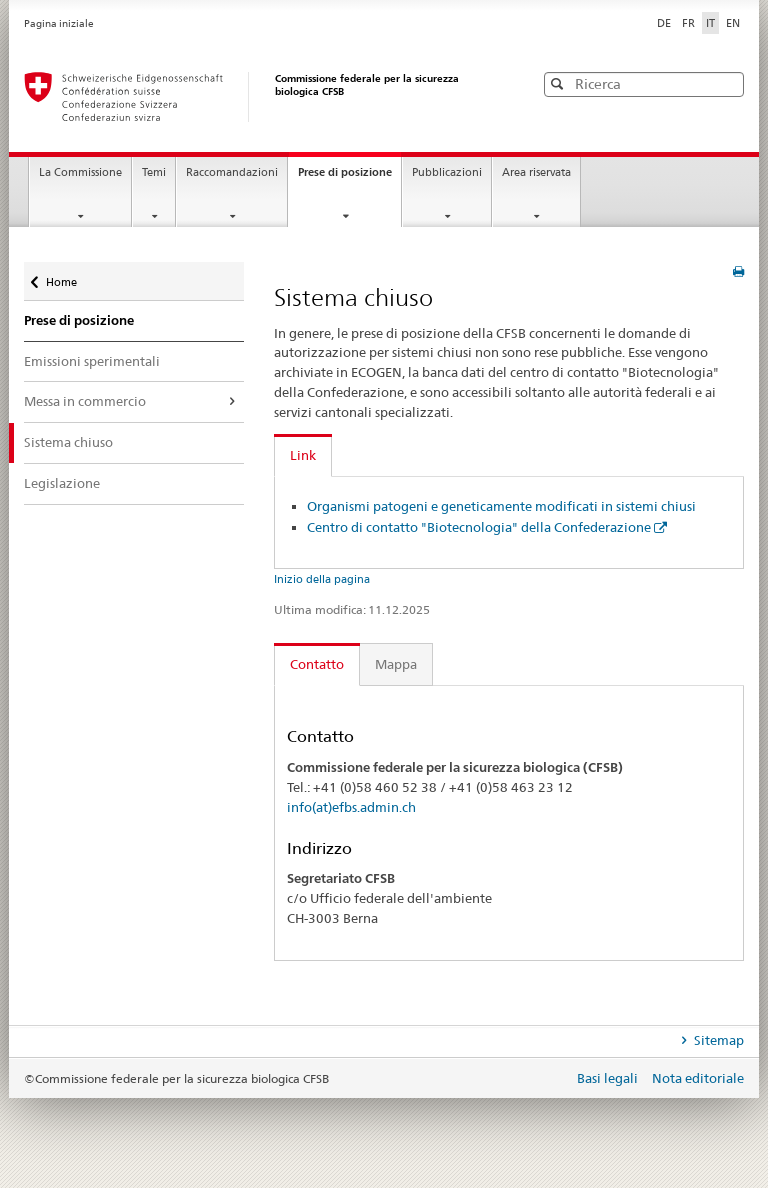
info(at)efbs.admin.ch (351, 807)
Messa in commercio (85, 401)
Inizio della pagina (322, 579)
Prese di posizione (349, 178)
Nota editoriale (698, 1078)
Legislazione (62, 483)
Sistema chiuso (68, 442)
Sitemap (717, 1040)
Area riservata (536, 172)
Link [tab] (303, 455)
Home (64, 275)
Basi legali (609, 1078)
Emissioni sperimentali (92, 361)
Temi (154, 172)
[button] (727, 83)
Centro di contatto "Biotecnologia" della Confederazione (479, 527)
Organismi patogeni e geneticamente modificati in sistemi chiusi (501, 506)
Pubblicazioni (447, 172)
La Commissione (80, 172)
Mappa (396, 664)
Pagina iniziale (59, 23)
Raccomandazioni (232, 172)
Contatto (317, 664)
